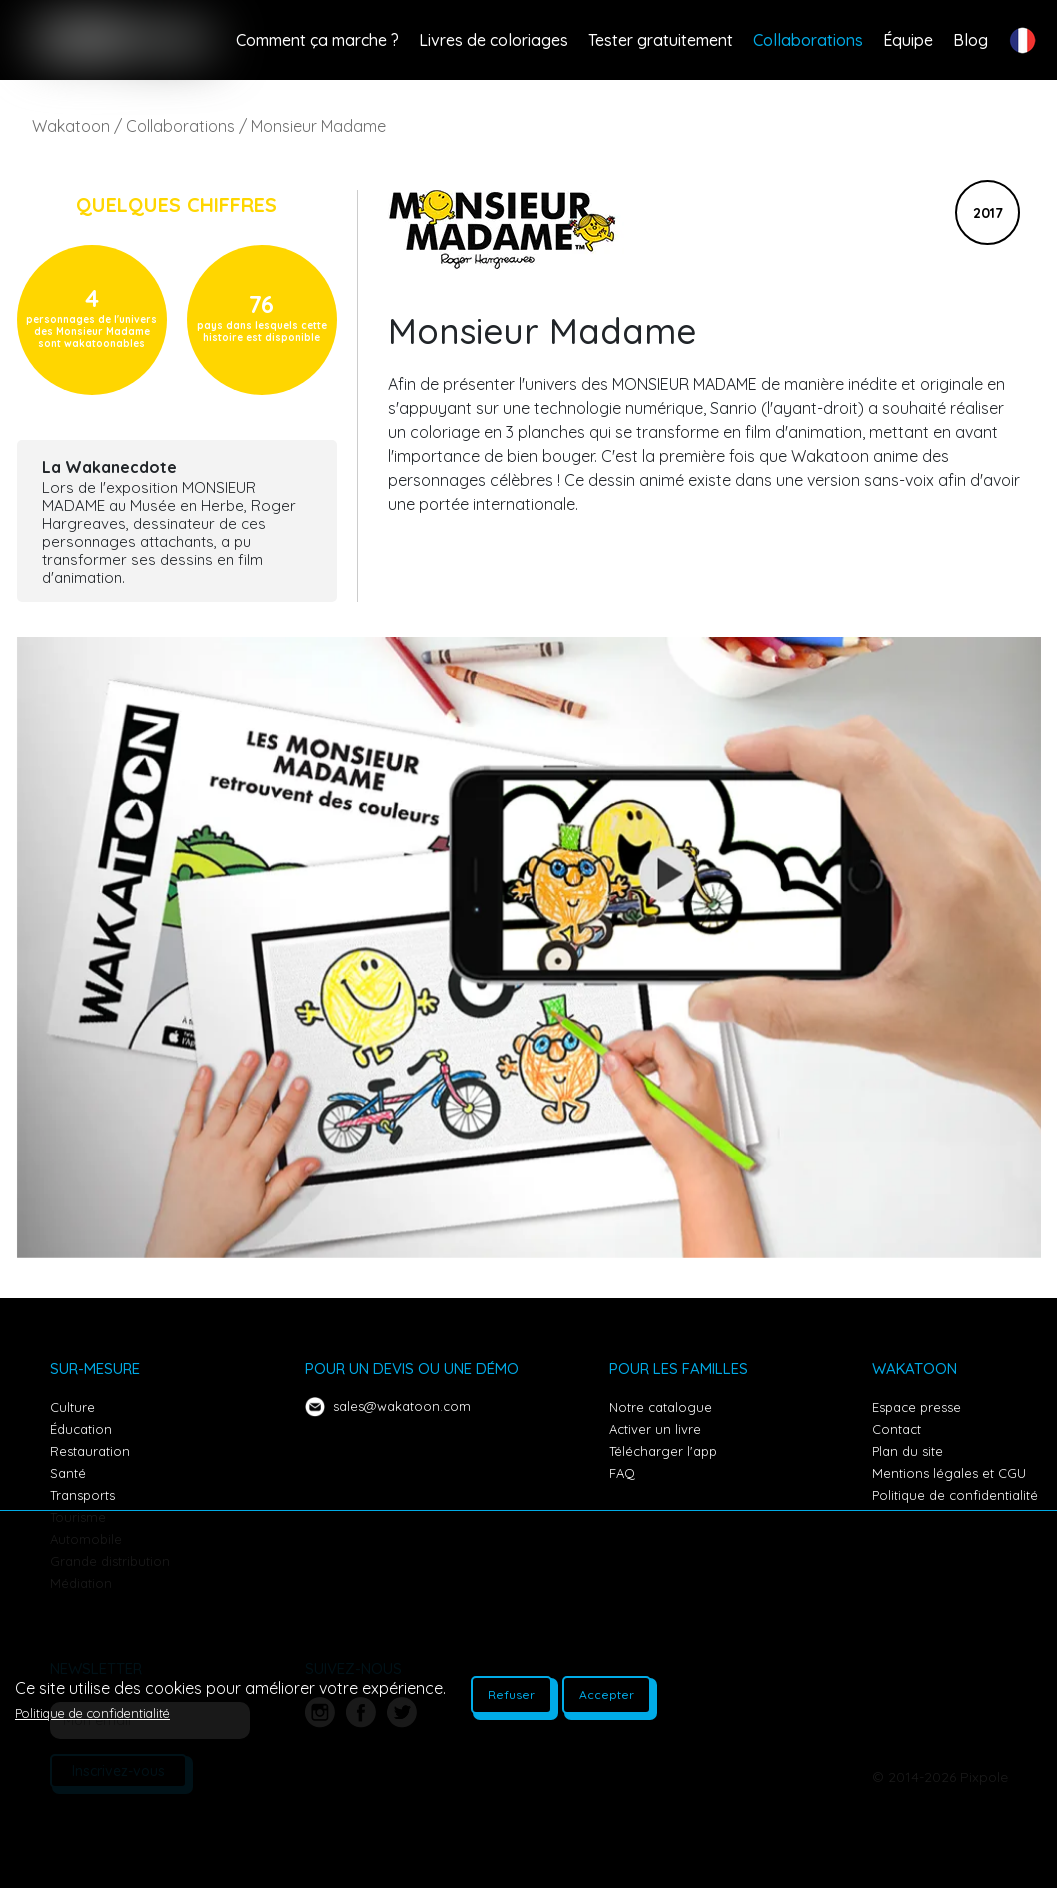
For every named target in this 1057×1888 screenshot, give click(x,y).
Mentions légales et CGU (949, 1473)
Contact (896, 1429)
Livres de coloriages (493, 40)
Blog (970, 40)
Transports (82, 1495)
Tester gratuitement (660, 40)
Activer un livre (655, 1429)
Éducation (81, 1429)
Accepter (606, 1694)
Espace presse (916, 1407)
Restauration (90, 1451)
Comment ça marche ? (317, 40)
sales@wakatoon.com (402, 1406)
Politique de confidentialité (955, 1495)
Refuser (511, 1694)
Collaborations (808, 40)
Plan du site (907, 1451)
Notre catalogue (660, 1407)
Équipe (908, 40)
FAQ (622, 1473)
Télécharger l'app (663, 1451)
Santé (68, 1473)
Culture (72, 1407)
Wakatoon (71, 126)
